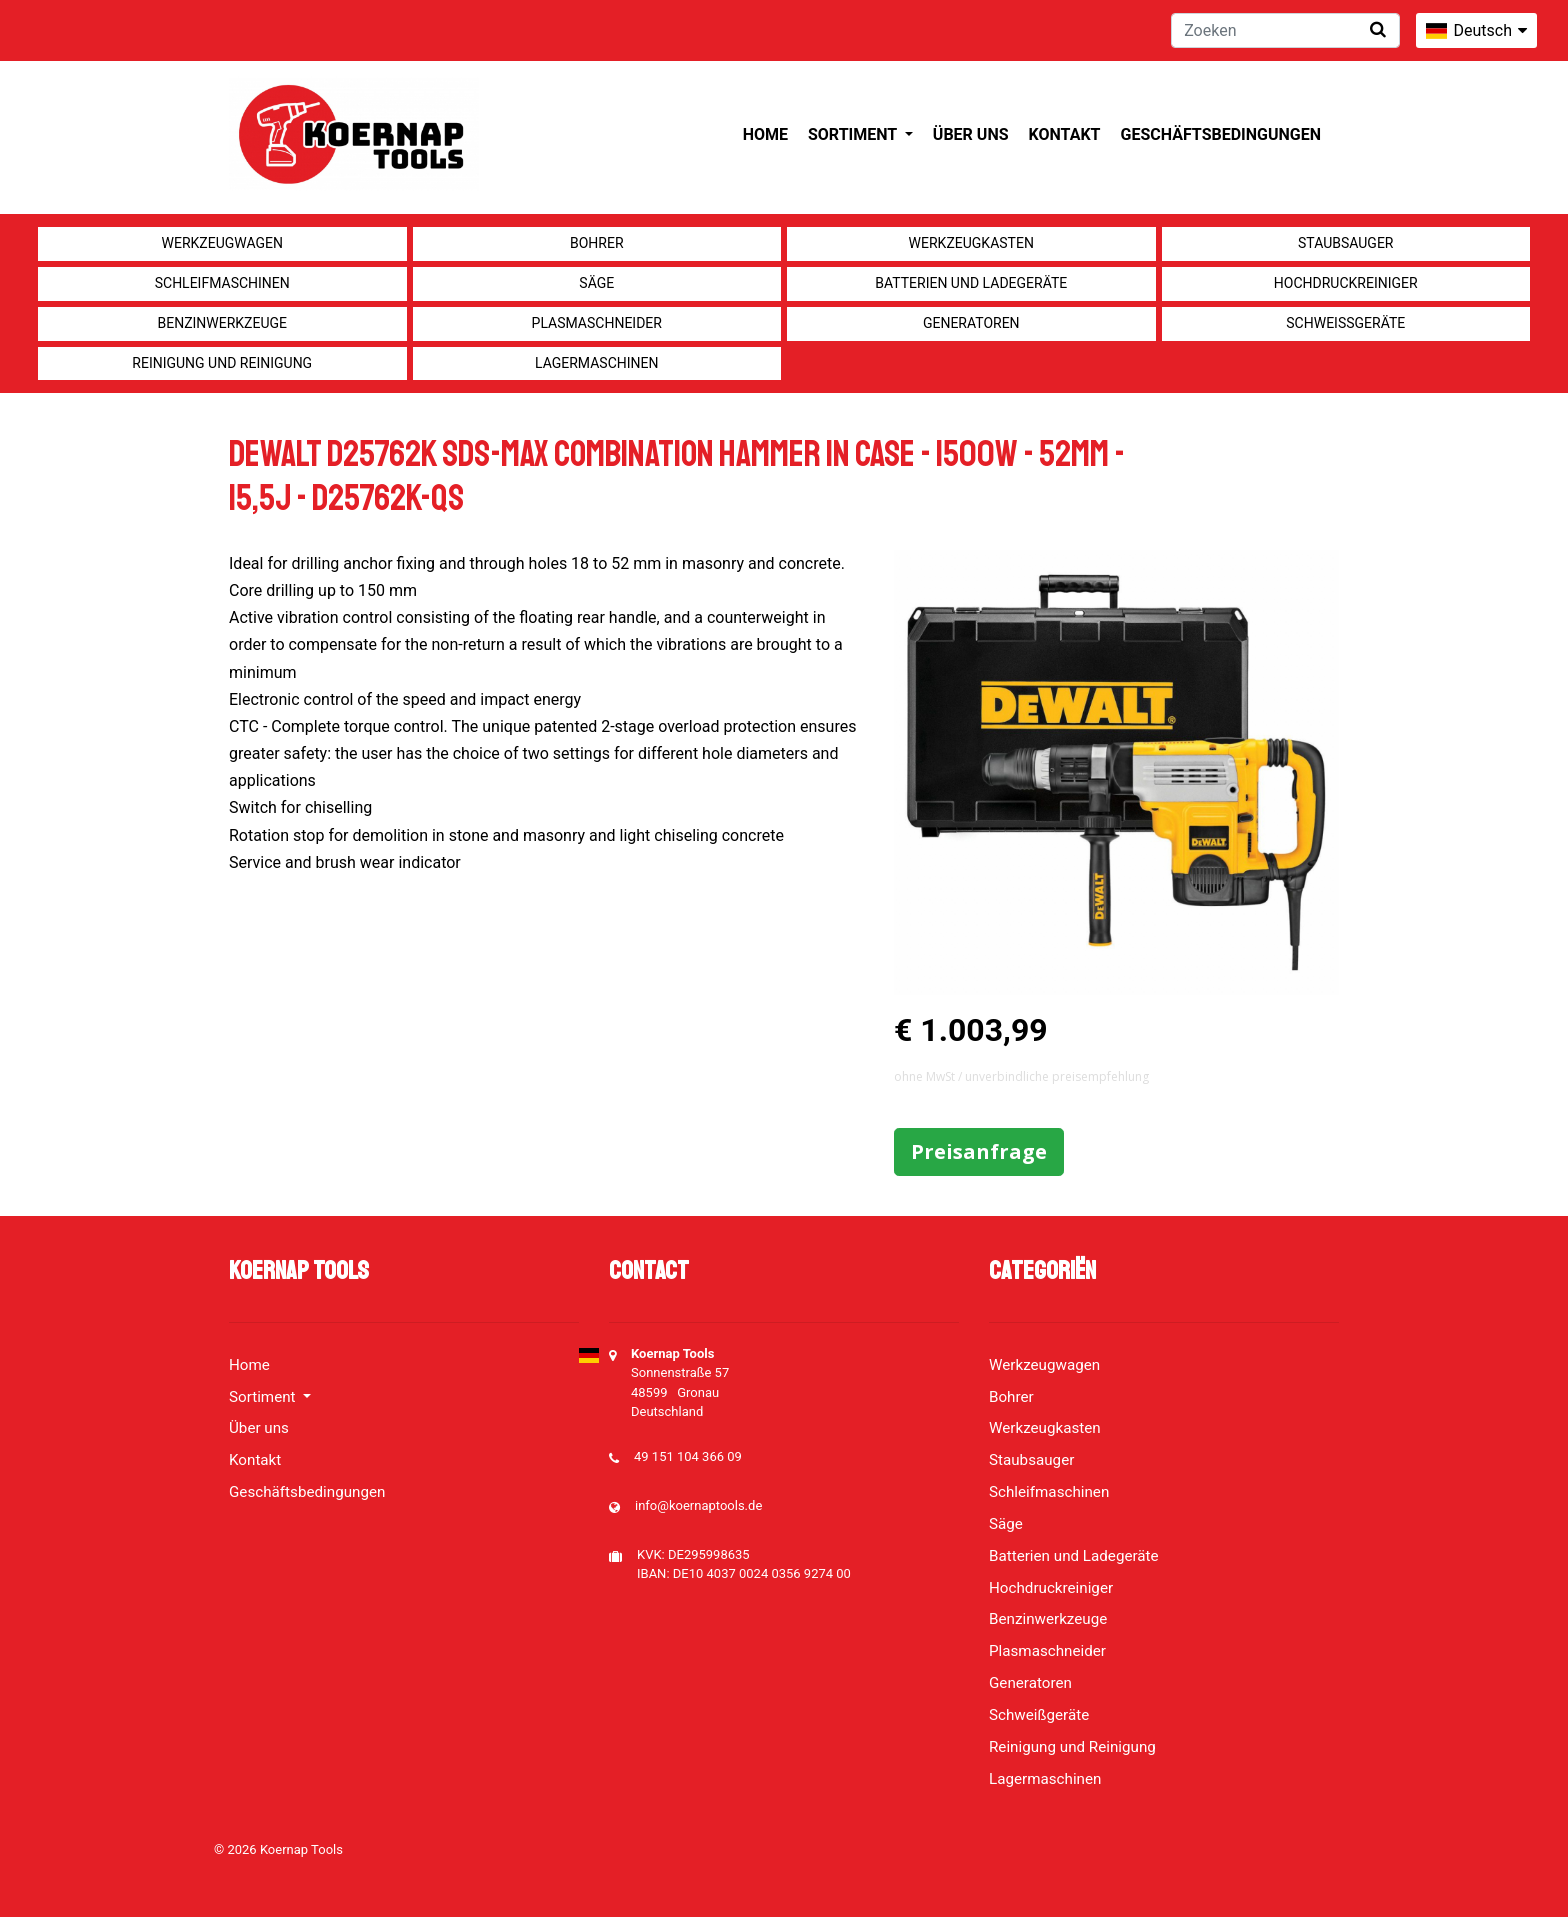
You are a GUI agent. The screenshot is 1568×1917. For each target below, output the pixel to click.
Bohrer (597, 243)
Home (765, 134)
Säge (596, 283)
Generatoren (971, 323)
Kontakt (1065, 134)
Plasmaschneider (597, 323)
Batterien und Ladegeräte (971, 283)
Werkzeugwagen (222, 243)
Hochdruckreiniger (1346, 283)
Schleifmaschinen (222, 283)
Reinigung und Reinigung (222, 363)
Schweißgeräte (1345, 323)
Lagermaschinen (596, 363)
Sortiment (854, 134)
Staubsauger (1345, 243)
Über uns (971, 134)
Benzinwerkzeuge (222, 323)
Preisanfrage (979, 1151)
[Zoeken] (1285, 30)
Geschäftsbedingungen (1220, 134)
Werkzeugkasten (971, 243)
